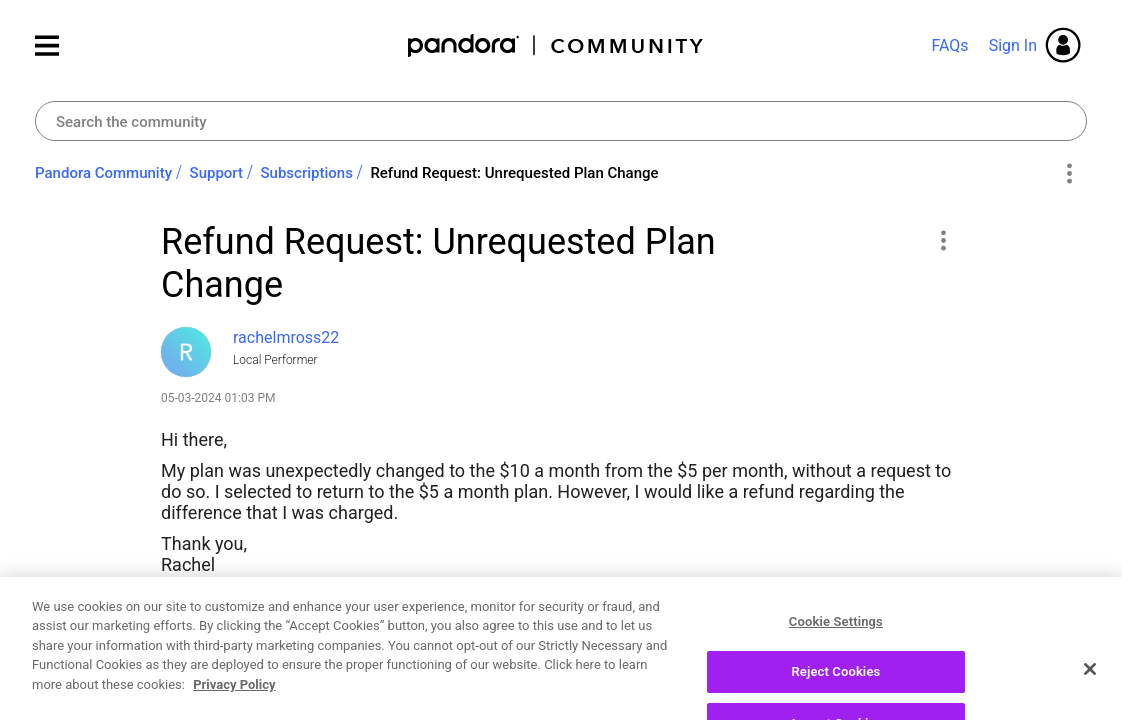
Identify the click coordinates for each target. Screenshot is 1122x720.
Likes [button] (195, 697)
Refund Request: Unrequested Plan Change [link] (514, 173)
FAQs (949, 45)
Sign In (1013, 45)
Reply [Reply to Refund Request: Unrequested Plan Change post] (890, 694)
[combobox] (561, 121)
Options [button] (1068, 174)
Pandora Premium (314, 611)
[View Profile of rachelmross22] (286, 337)
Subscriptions (307, 173)
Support (216, 173)
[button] (942, 240)
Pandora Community (556, 45)
